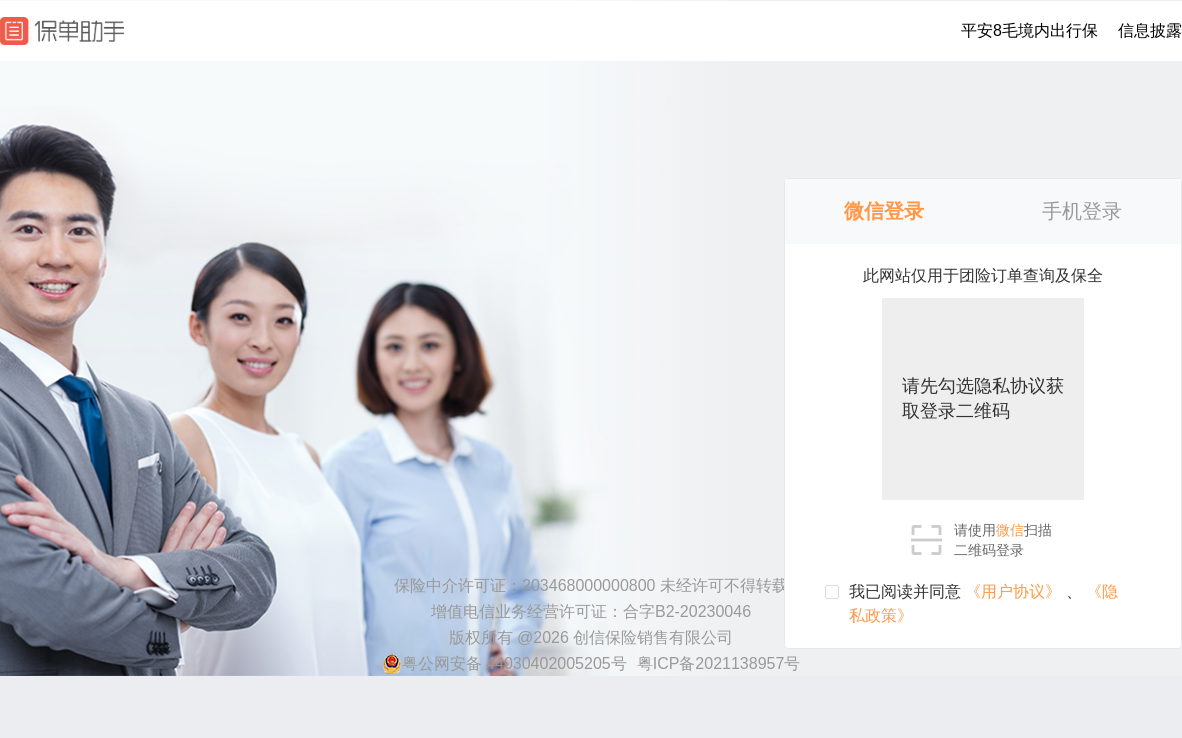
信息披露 (1150, 30)
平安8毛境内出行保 (1029, 30)
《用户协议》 (1015, 591)
